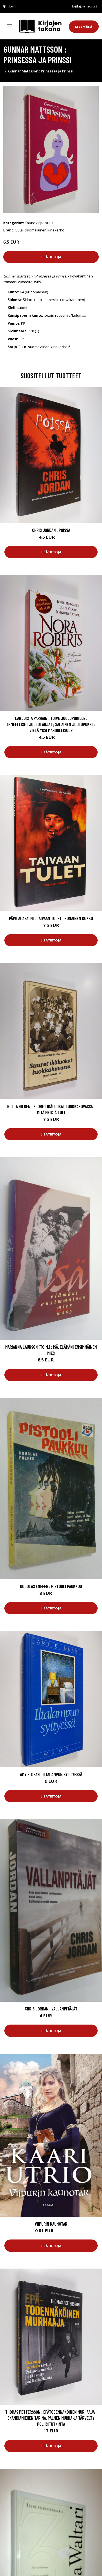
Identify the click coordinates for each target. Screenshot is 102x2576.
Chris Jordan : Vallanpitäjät (51, 2008)
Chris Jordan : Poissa (51, 530)
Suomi (12, 6)
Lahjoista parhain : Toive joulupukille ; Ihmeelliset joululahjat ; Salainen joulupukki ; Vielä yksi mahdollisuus (51, 724)
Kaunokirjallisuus (39, 222)
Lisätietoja (51, 257)
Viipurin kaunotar (51, 2223)
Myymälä (83, 26)
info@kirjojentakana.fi (83, 6)
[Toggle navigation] (9, 26)
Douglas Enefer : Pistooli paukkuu (51, 1586)
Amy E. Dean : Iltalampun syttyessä (51, 1774)
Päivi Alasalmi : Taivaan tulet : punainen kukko (51, 918)
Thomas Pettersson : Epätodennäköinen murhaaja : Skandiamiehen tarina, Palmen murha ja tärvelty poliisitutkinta (51, 2418)
